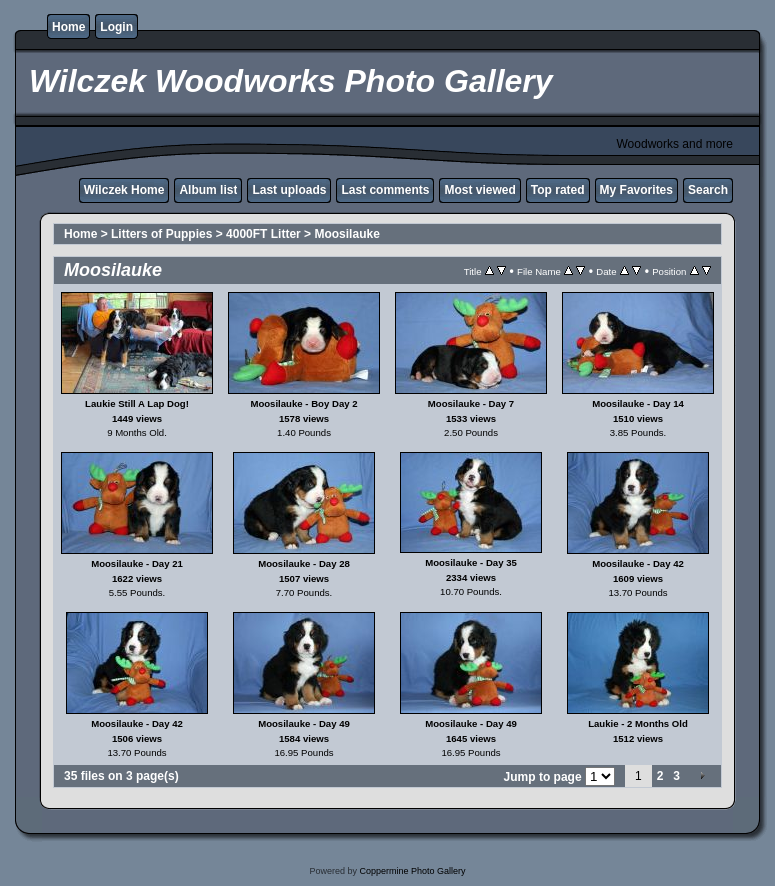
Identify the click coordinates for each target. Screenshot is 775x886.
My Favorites (636, 190)
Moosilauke (346, 234)
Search (708, 190)
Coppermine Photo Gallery (412, 871)
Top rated (558, 190)
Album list (208, 190)
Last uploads (289, 190)
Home (68, 27)
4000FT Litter (263, 234)
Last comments (385, 190)
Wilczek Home (124, 190)
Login (116, 27)
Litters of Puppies (161, 234)
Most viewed (479, 190)
